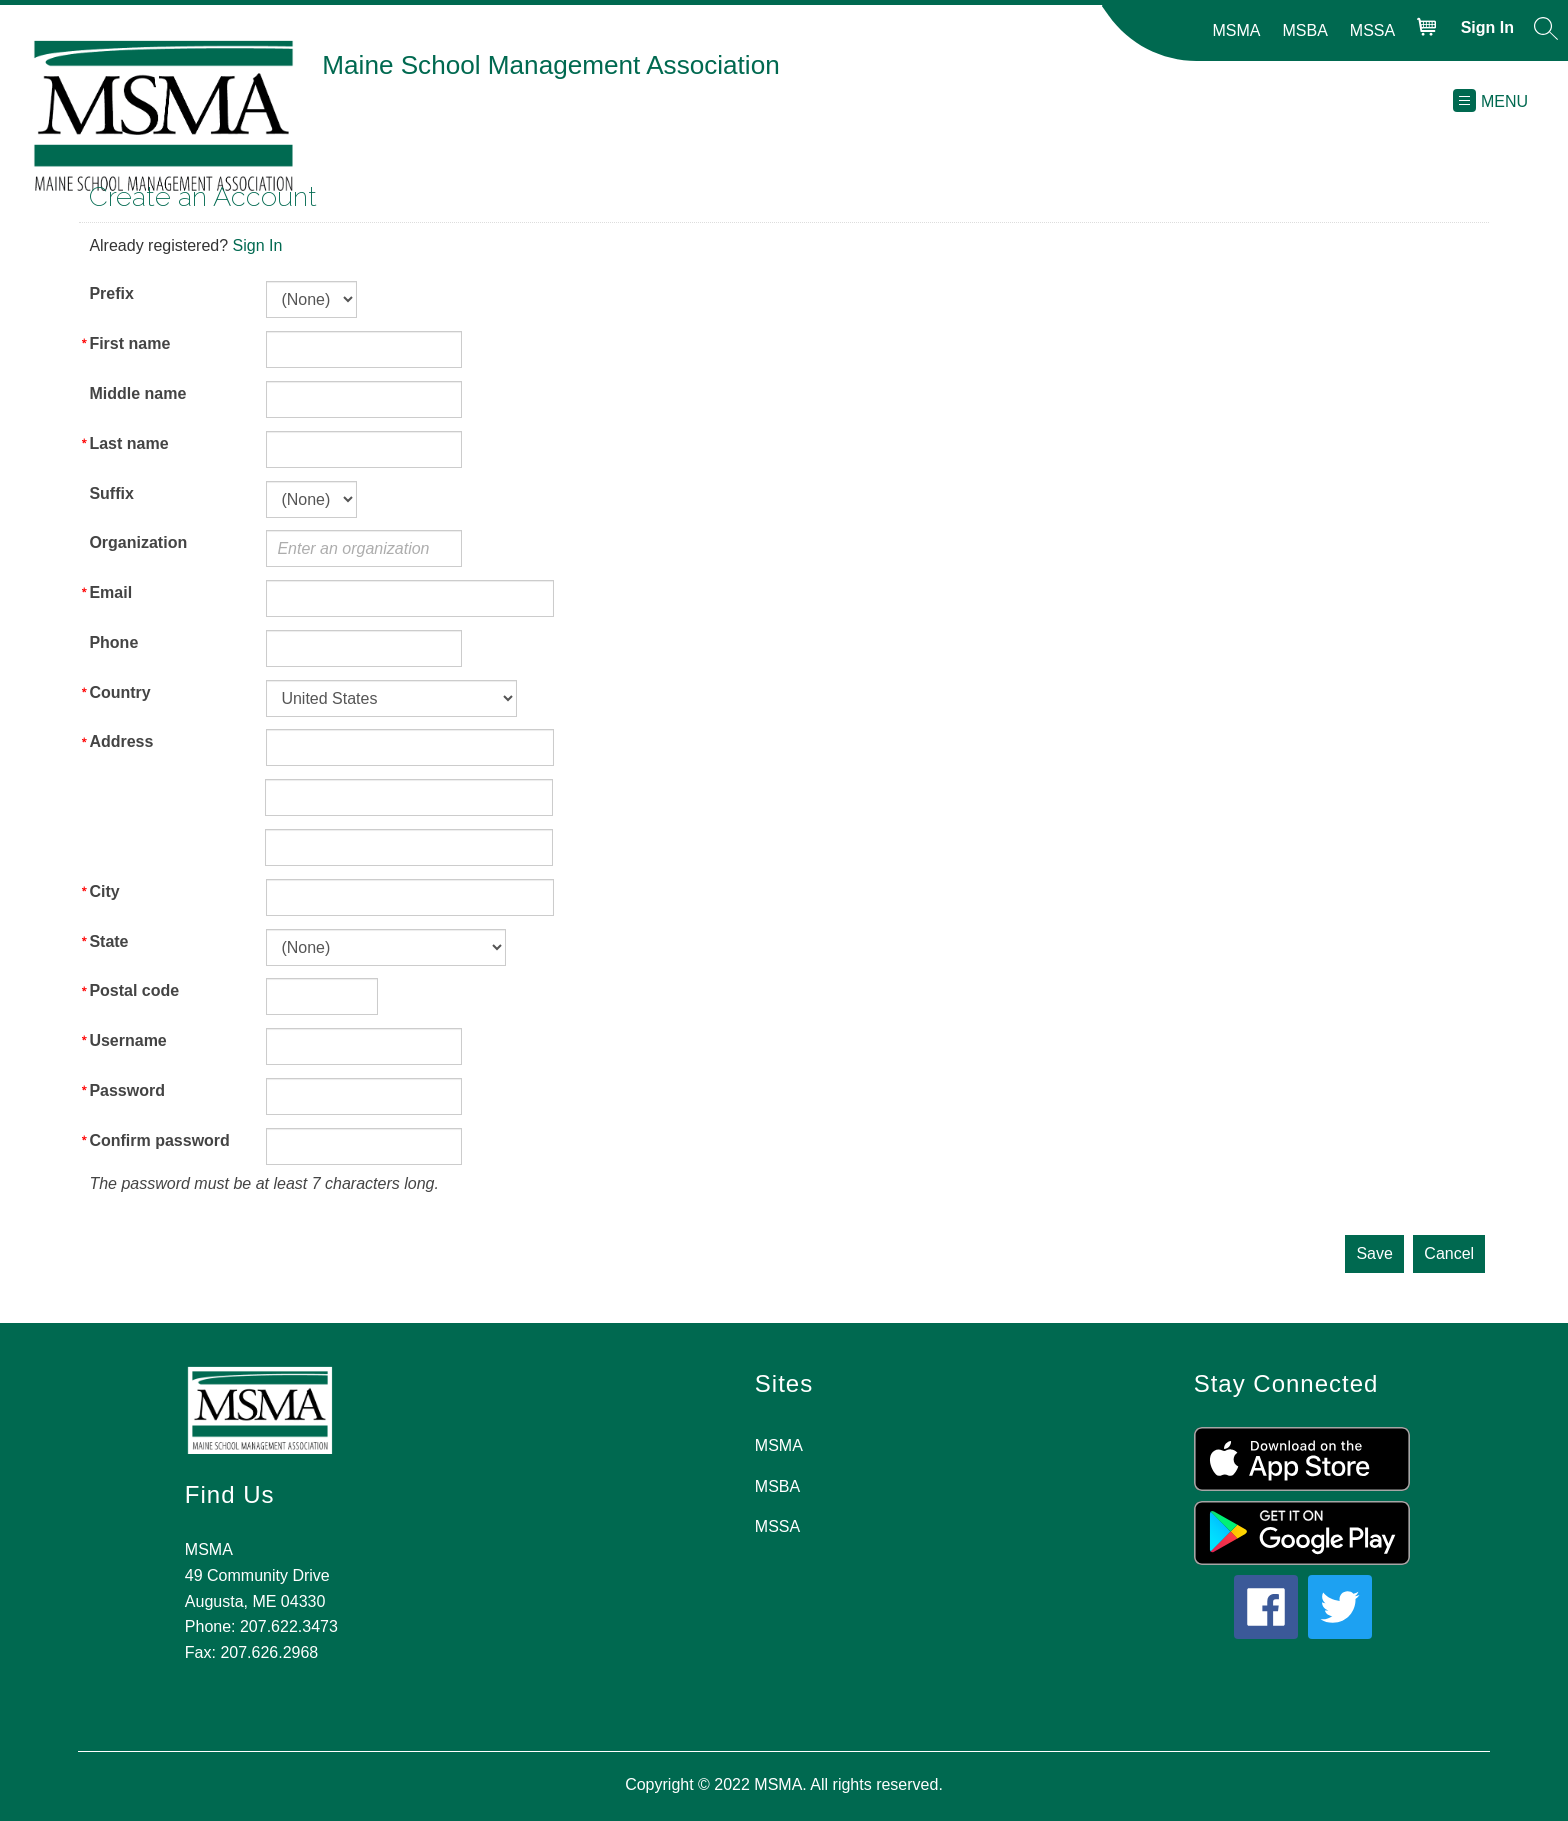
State (108, 941)
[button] (1546, 32)
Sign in (1487, 27)
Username (127, 1040)
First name (129, 343)
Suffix (111, 493)
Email (110, 592)
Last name (128, 443)
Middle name (137, 393)
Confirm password (159, 1140)
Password (127, 1090)
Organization (138, 542)
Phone (113, 642)
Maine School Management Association (550, 65)
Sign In (258, 245)
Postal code (134, 990)
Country (119, 692)
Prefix (111, 293)
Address (121, 741)
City (104, 891)
